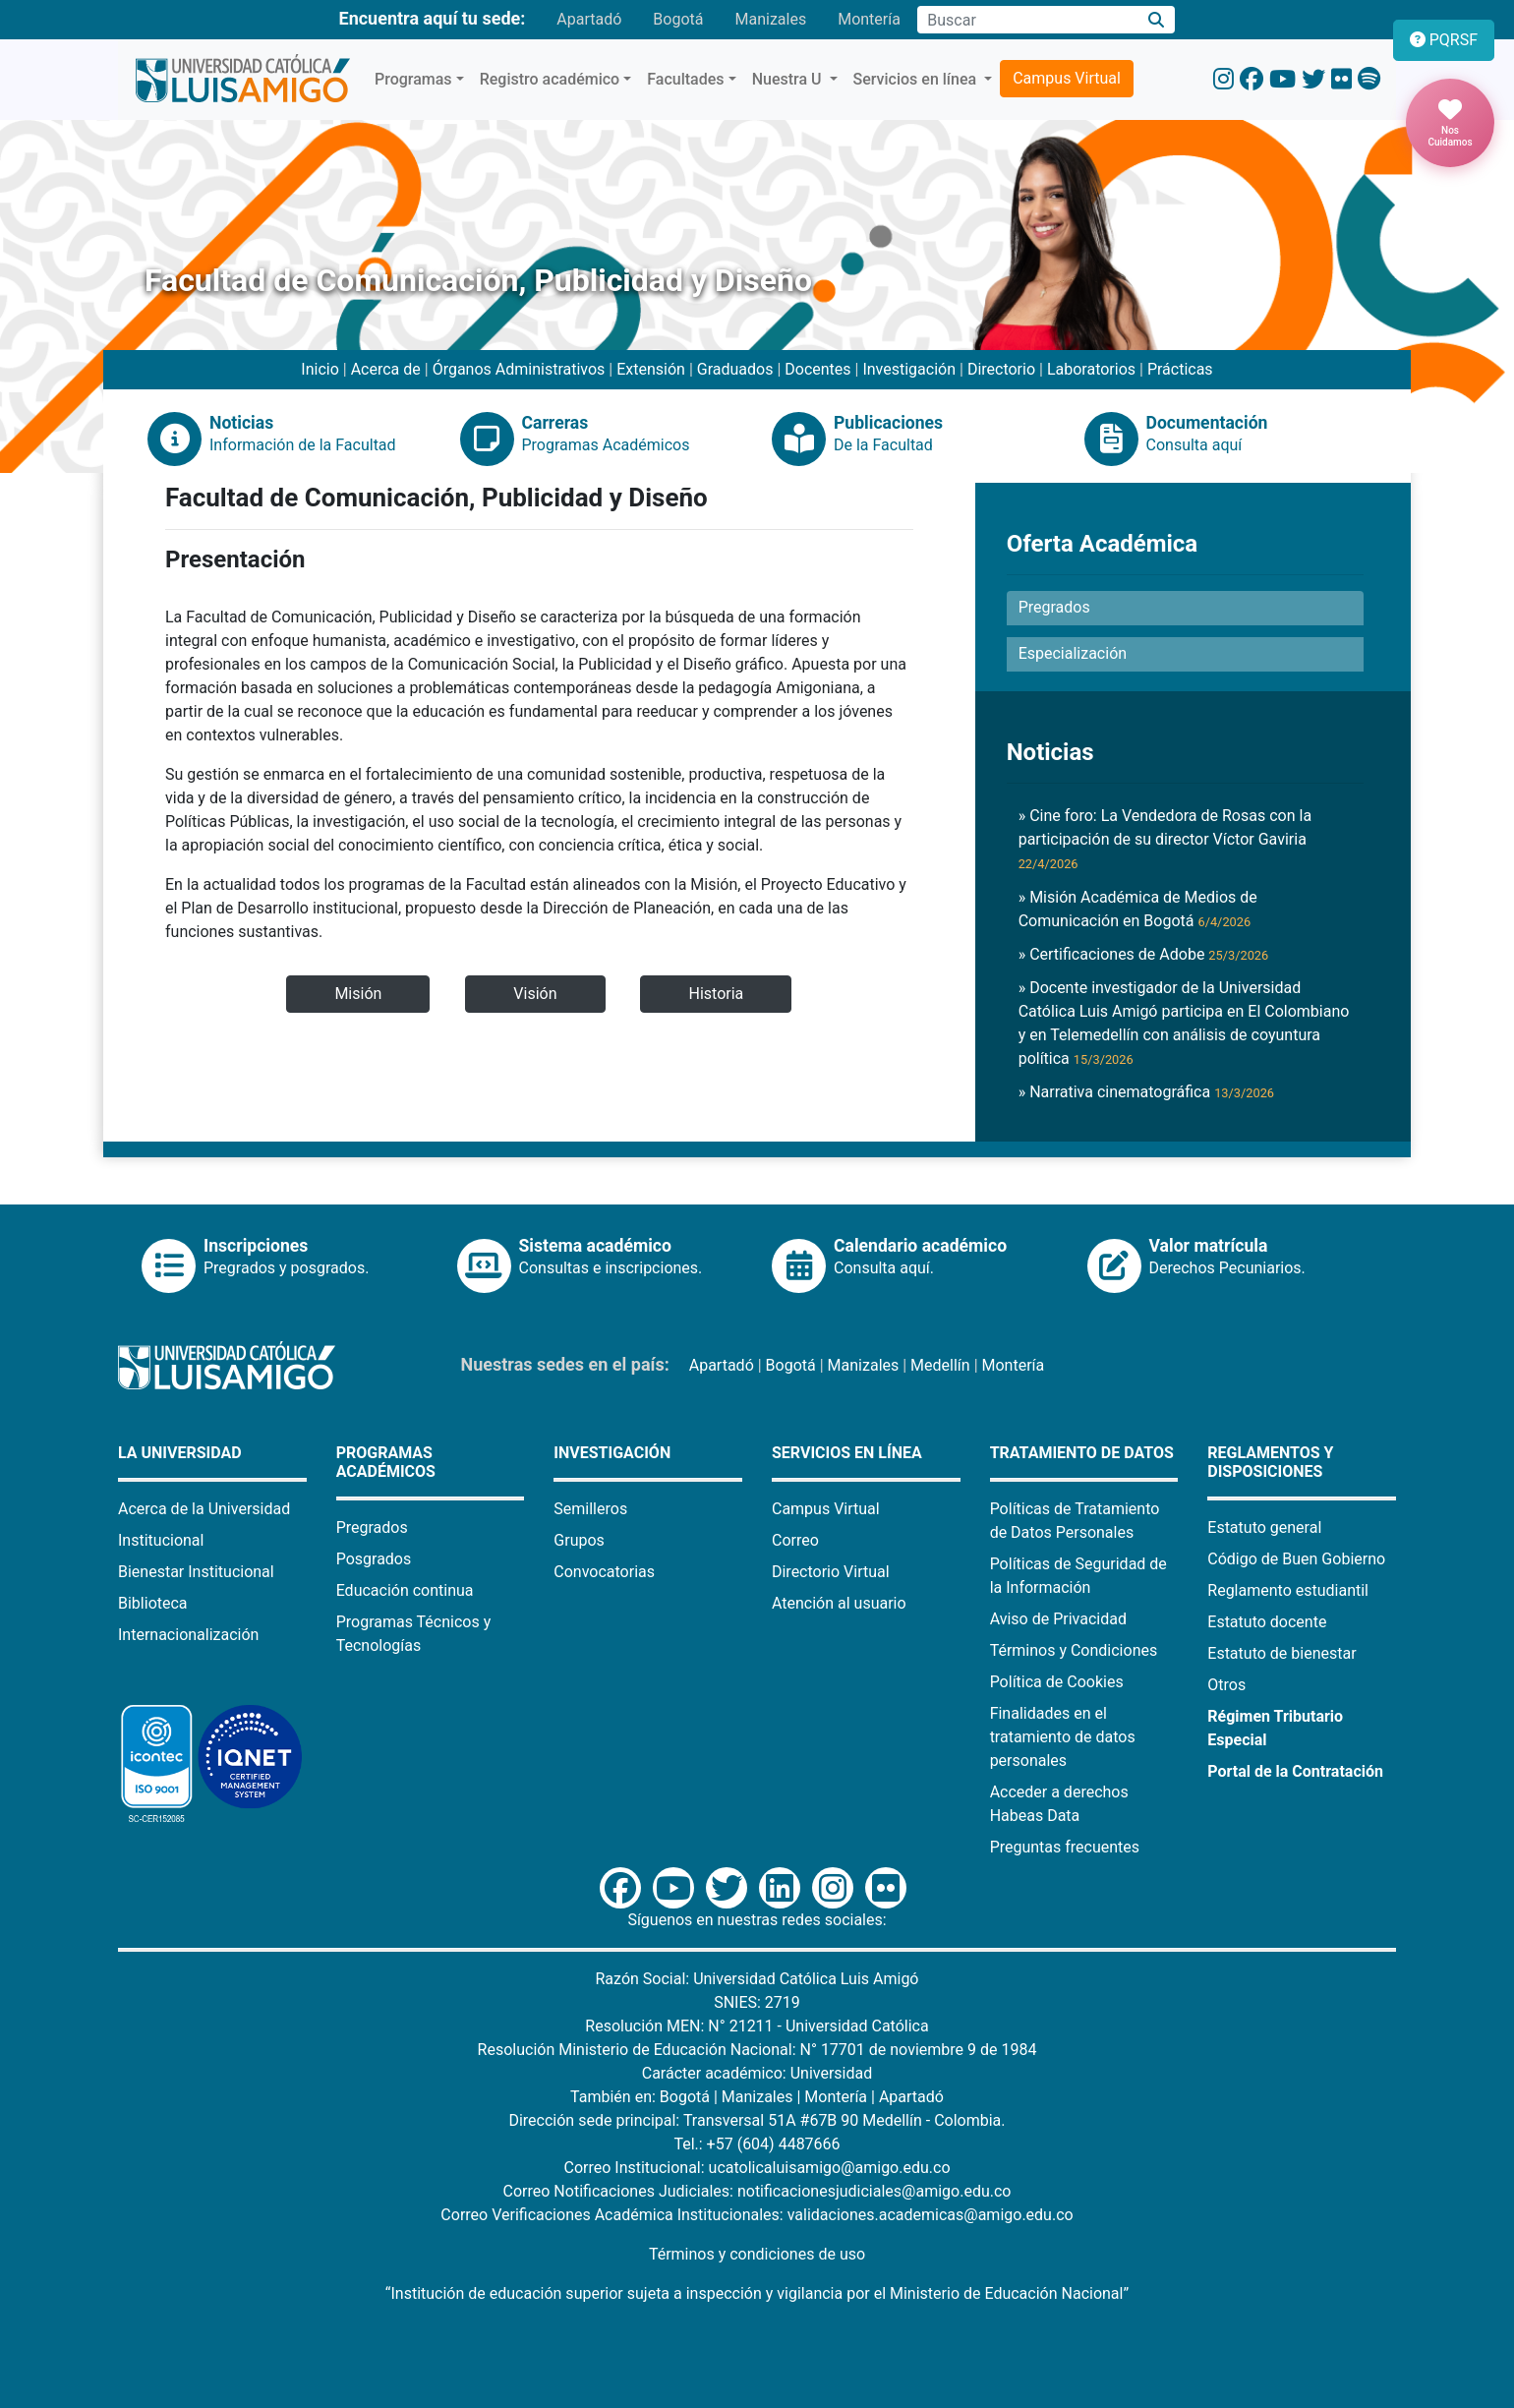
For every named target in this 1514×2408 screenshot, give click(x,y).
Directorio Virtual (831, 1571)
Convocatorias (604, 1571)
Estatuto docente (1266, 1622)
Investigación (909, 369)
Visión (534, 993)
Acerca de (386, 369)
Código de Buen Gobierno (1296, 1559)
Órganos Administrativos (519, 369)
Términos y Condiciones (1074, 1650)
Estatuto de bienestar (1281, 1653)
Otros (1226, 1684)
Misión (357, 993)
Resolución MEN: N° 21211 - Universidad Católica (756, 2026)
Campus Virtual (1067, 78)
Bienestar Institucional (196, 1571)
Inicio (319, 369)
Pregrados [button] (1054, 607)
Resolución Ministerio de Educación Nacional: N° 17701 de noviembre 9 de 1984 (757, 2049)
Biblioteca (153, 1603)
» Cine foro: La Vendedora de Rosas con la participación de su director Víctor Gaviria (1165, 838)
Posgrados (374, 1559)
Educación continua (405, 1590)
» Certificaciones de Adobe (1144, 954)
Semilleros (590, 1508)
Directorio (1001, 369)
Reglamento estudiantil (1287, 1590)
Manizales (770, 19)
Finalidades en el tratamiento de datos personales (1063, 1737)
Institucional (161, 1540)
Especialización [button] (1073, 653)
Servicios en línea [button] (917, 79)
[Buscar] (1156, 20)
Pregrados (372, 1527)
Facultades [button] (685, 79)
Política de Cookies (1057, 1682)
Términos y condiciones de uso (757, 2254)
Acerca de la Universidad (204, 1508)
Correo (795, 1540)
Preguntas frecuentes (1064, 1847)
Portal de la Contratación (1295, 1771)
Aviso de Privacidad (1058, 1619)
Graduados (735, 369)
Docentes (817, 369)
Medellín (940, 1365)
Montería (869, 19)
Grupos (579, 1540)
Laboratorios (1091, 369)
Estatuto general (1264, 1527)
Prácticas (1180, 369)
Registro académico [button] (550, 79)
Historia (715, 993)
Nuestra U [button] (789, 79)
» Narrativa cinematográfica (1146, 1092)
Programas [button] (413, 79)
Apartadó (588, 19)
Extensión (650, 369)
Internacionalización (188, 1634)
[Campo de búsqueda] (1027, 19)
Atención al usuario (839, 1603)
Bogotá (678, 19)
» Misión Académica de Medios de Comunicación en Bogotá (1138, 909)
